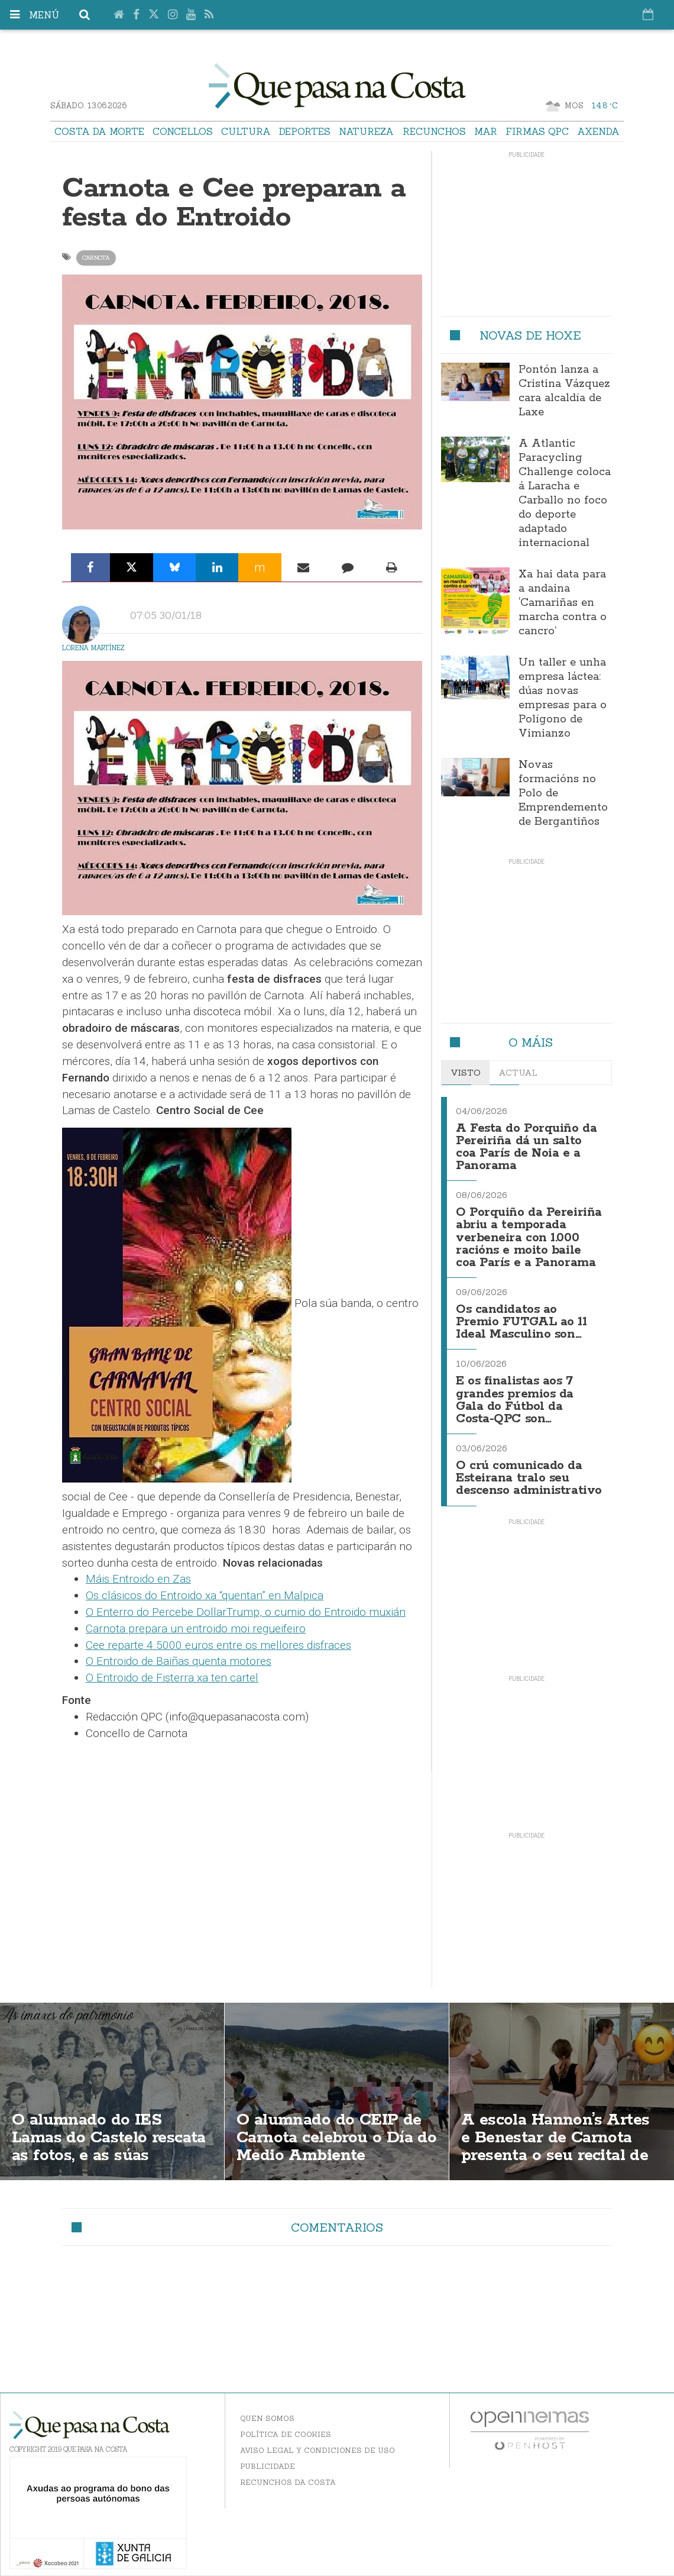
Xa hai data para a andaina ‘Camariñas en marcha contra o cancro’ (563, 602)
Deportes (304, 131)
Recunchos (434, 131)
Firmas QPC (537, 131)
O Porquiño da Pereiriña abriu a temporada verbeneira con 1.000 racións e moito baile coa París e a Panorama (529, 1234)
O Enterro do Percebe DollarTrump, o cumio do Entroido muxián (246, 1612)
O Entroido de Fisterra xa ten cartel (172, 1677)
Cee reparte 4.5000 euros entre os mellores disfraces (218, 1645)
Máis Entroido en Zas (138, 1579)
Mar (485, 131)
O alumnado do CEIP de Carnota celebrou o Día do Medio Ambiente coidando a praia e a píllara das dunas (330, 2146)
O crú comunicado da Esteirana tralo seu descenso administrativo (529, 1467)
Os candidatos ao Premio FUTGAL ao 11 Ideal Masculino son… (522, 1315)
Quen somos (267, 2407)
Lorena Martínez (93, 648)
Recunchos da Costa (288, 2471)
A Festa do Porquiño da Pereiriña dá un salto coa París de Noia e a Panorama (526, 1145)
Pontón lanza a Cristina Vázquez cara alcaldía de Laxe (564, 391)
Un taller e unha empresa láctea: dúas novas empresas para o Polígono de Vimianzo (563, 698)
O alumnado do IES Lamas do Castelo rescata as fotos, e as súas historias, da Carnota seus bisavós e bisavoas (112, 2146)
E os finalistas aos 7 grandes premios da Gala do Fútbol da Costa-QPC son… (514, 1391)
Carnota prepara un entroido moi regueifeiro (196, 1628)
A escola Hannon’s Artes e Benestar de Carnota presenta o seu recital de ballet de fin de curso (557, 2137)
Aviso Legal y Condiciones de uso (317, 2439)
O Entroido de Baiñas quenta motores (178, 1661)
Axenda (598, 131)
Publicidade (267, 2455)
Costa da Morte (99, 131)
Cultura (246, 131)
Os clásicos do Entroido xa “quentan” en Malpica (204, 1595)
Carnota (96, 258)
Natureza (366, 131)
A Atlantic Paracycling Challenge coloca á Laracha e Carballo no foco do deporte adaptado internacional (565, 493)
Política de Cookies (285, 2423)
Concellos (183, 131)
